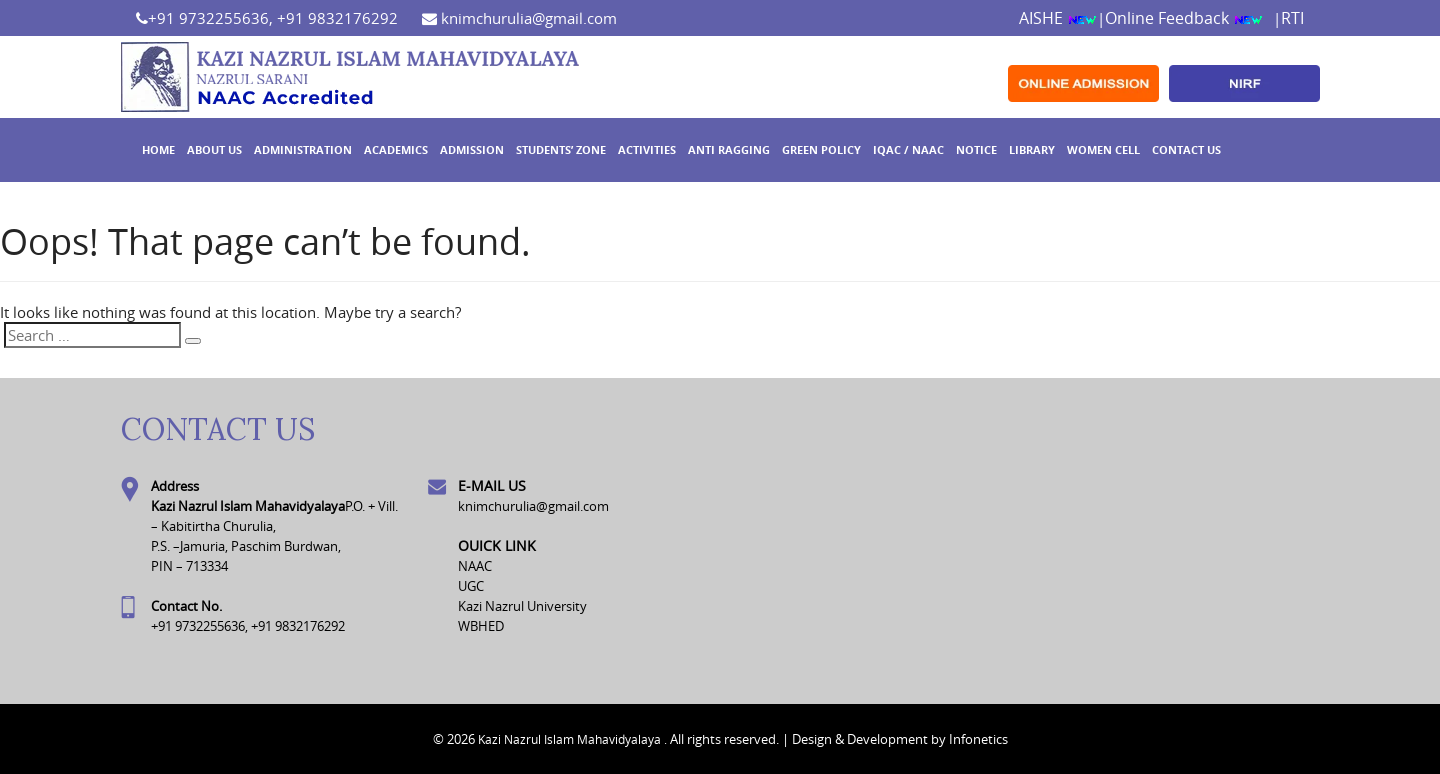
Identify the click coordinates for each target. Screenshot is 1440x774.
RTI (1292, 18)
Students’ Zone (561, 149)
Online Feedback (1184, 18)
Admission (472, 149)
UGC (471, 586)
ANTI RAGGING (729, 149)
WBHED (481, 626)
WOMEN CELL (1103, 149)
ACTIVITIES (647, 149)
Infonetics (978, 739)
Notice (976, 149)
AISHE (1058, 18)
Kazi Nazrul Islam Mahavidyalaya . (572, 739)
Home (158, 149)
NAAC (475, 566)
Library (1032, 149)
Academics (396, 149)
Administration (303, 149)
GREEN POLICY (821, 149)
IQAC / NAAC (908, 149)
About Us (214, 149)
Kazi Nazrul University (522, 606)
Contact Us (1186, 149)
